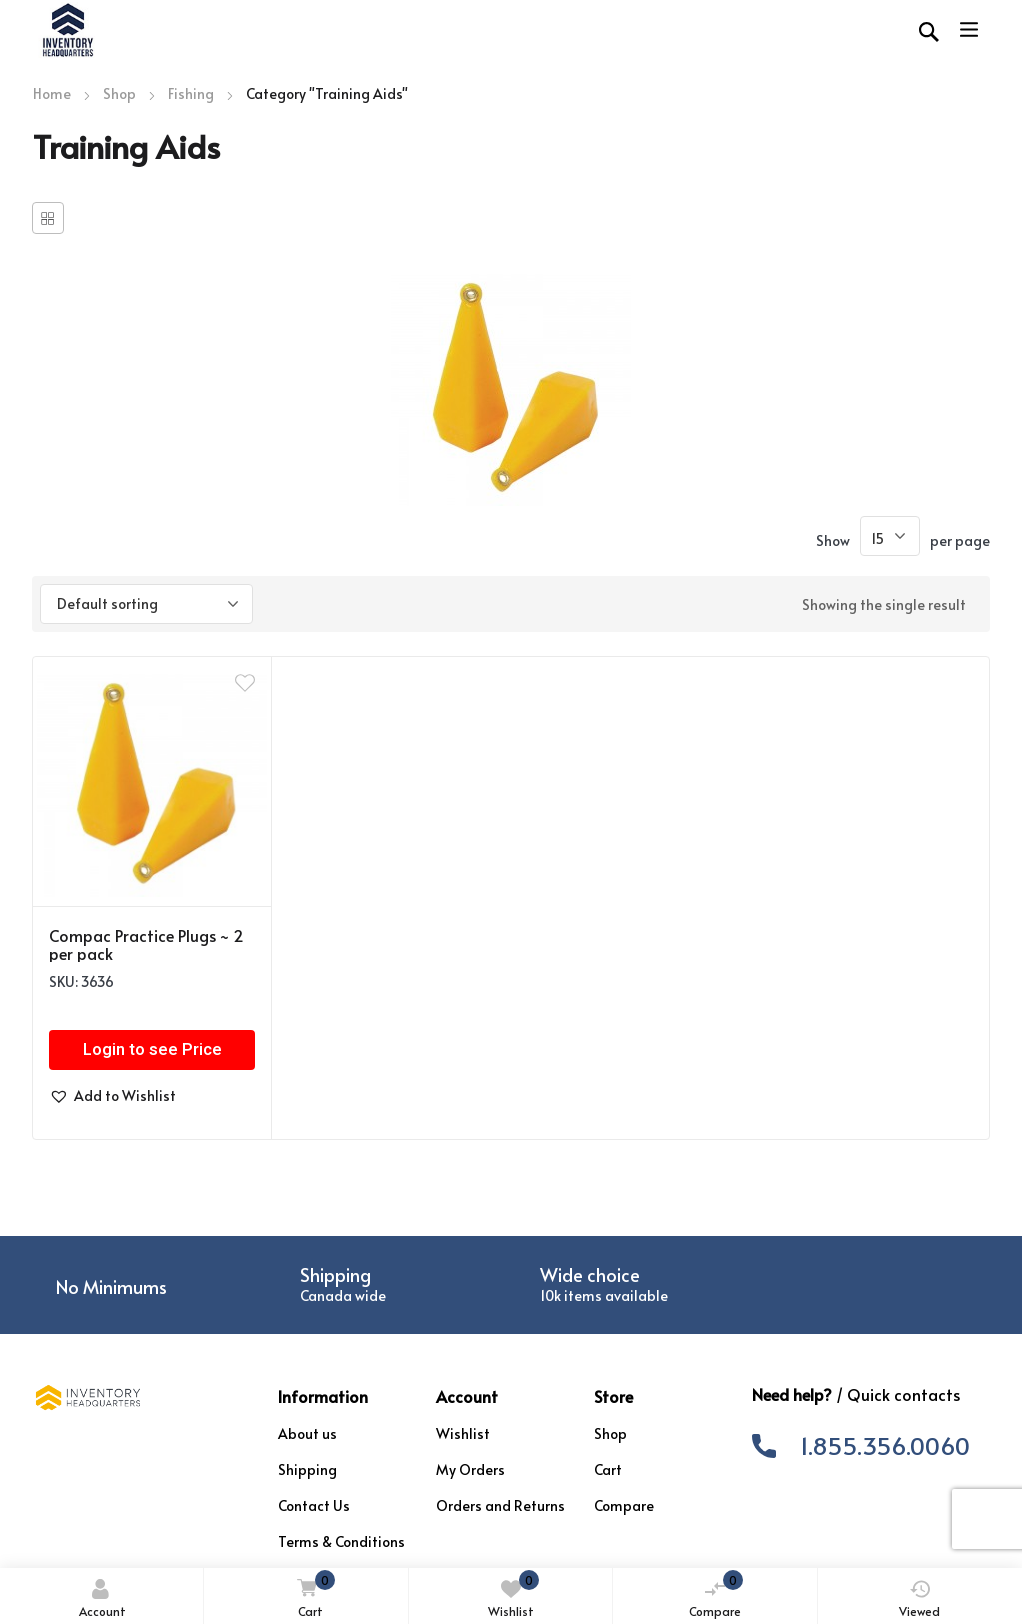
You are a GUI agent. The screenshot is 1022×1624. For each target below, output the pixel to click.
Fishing (191, 93)
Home (52, 93)
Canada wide (343, 1295)
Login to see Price (152, 1050)
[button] (112, 1096)
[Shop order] (146, 604)
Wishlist (513, 1594)
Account (102, 1599)
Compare (716, 1594)
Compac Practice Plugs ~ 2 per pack (146, 944)
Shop (119, 93)
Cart (312, 1595)
